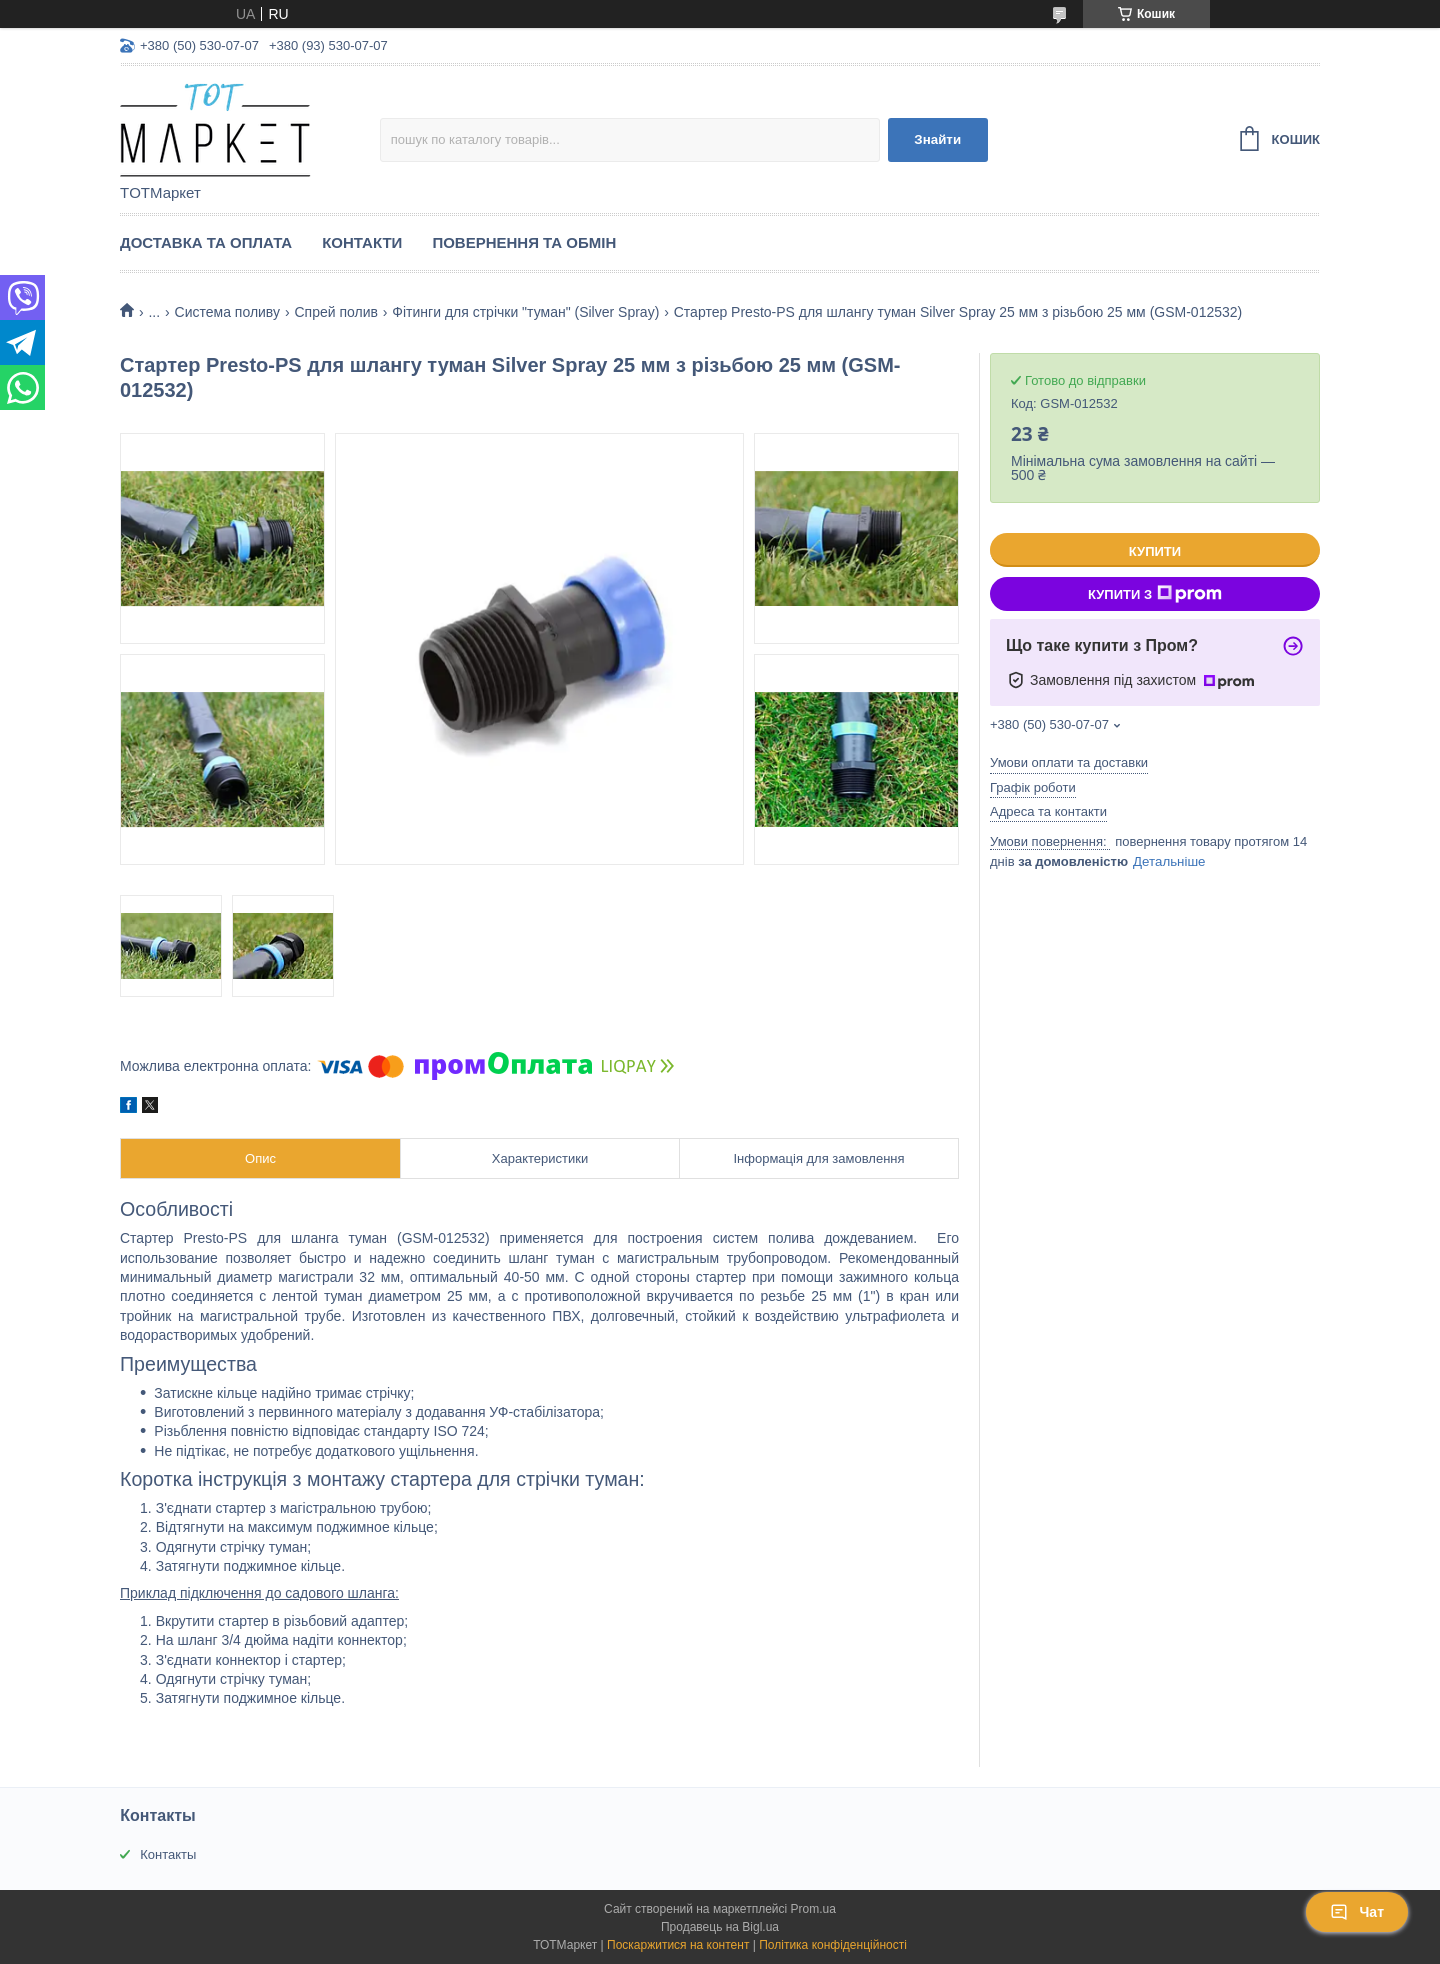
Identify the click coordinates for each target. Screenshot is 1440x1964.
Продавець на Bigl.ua (720, 1927)
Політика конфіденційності (833, 1945)
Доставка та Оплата (206, 242)
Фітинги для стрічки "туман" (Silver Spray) (525, 312)
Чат (1357, 1912)
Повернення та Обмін (524, 242)
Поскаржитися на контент (678, 1945)
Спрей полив (335, 312)
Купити (1155, 551)
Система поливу (227, 312)
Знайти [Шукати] (937, 139)
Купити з (1155, 594)
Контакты (168, 1854)
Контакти (362, 242)
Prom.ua (813, 1909)
